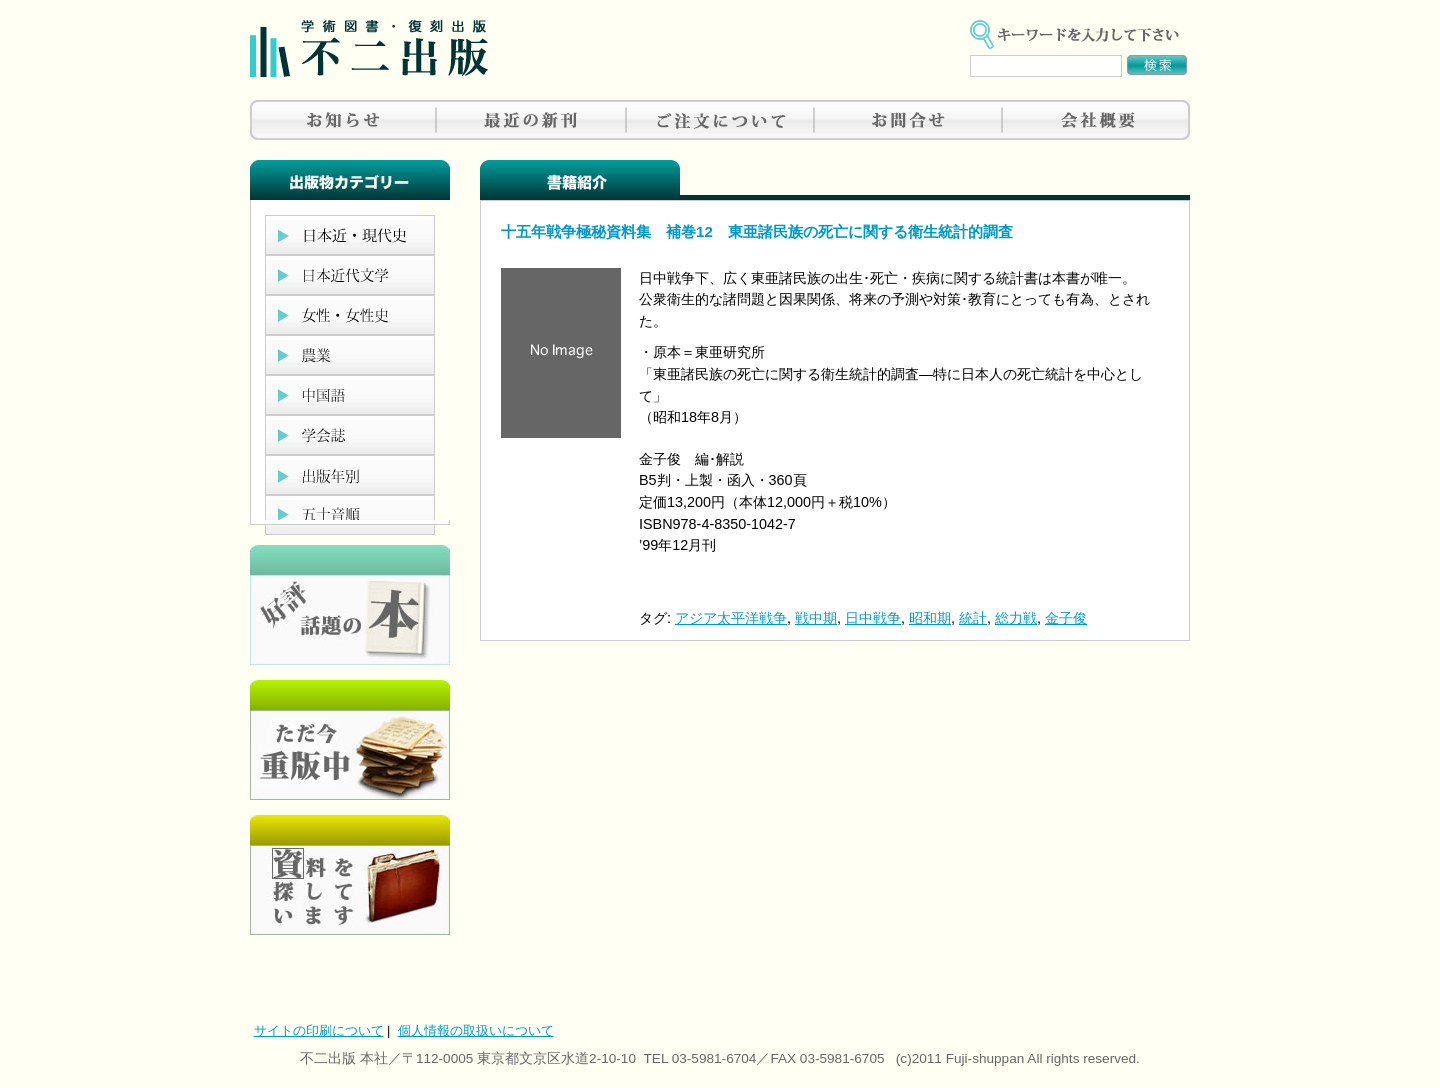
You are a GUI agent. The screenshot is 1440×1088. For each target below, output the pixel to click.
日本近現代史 (350, 235)
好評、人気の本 (350, 605)
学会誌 (350, 435)
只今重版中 (350, 740)
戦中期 (816, 618)
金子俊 (1066, 618)
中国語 (350, 395)
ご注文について (720, 120)
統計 (973, 618)
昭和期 (930, 618)
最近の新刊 (532, 120)
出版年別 (350, 475)
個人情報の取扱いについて (476, 1030)
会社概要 (1096, 120)
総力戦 (1016, 618)
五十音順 (350, 515)
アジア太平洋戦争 (731, 618)
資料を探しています (350, 875)
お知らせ (344, 120)
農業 (350, 355)
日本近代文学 (350, 275)
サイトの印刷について (319, 1030)
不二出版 (369, 48)
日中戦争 (873, 618)
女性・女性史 (350, 315)
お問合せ (908, 120)
